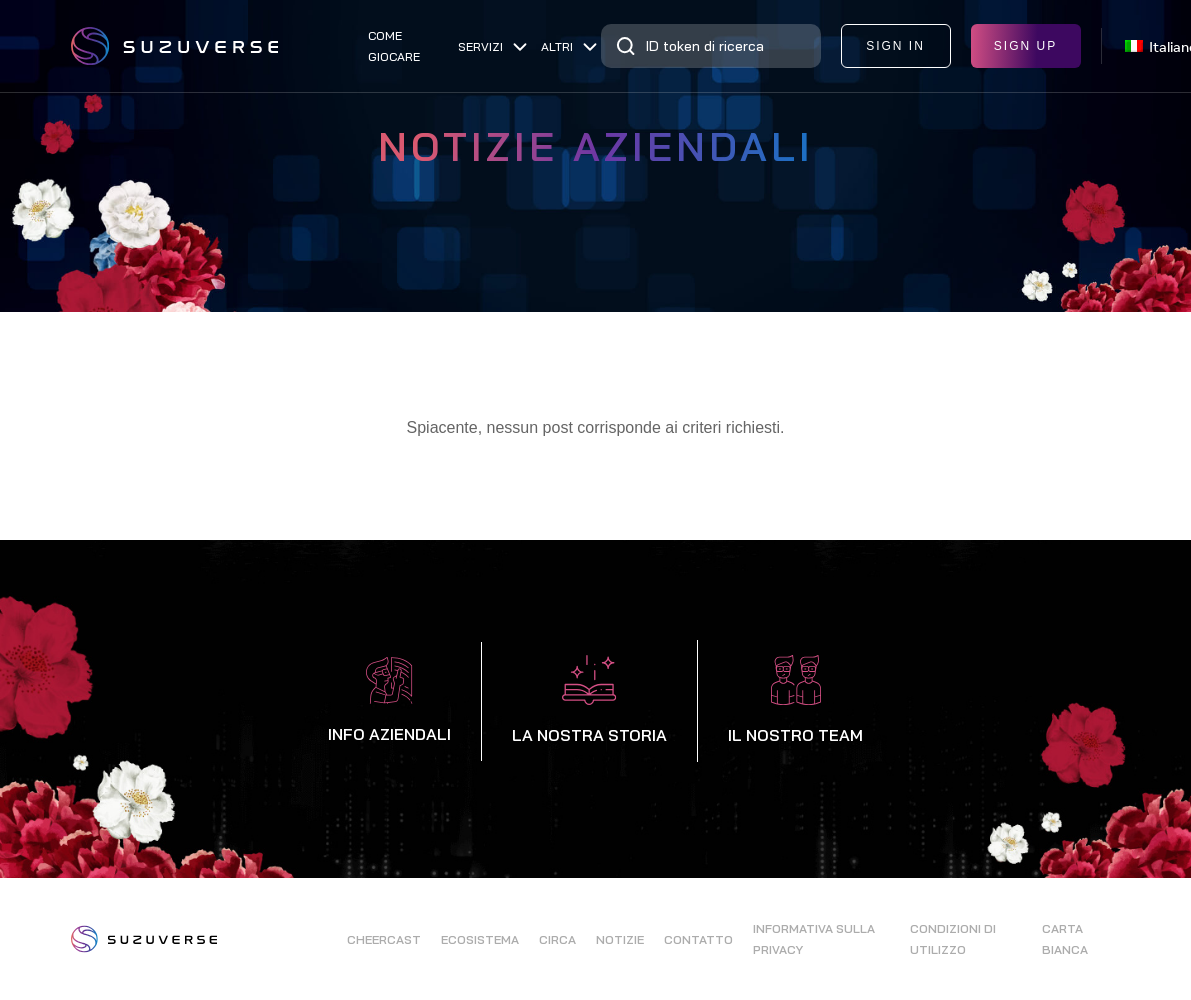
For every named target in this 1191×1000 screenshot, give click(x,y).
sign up (1025, 46)
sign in (895, 46)
